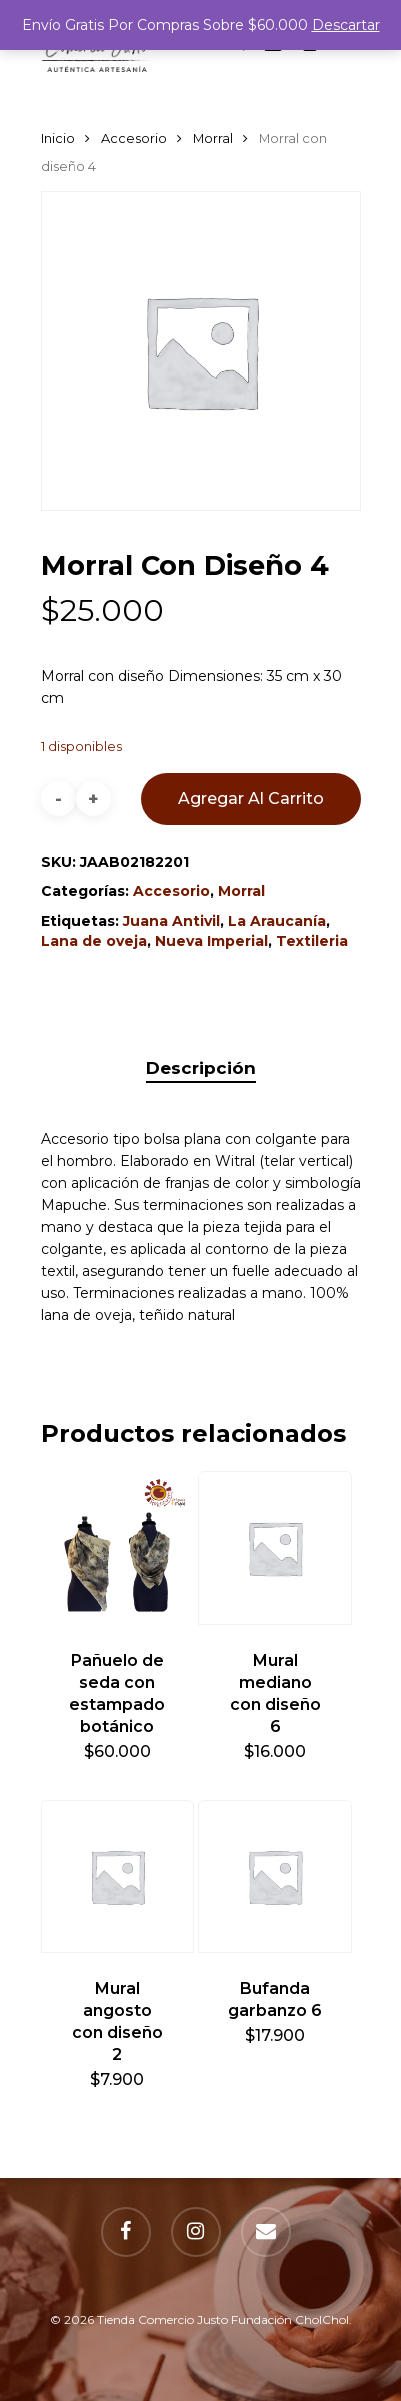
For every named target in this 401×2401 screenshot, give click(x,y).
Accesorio (134, 138)
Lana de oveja (94, 941)
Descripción (201, 1068)
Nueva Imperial (211, 941)
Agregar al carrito (251, 798)
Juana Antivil (171, 921)
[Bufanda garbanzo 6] (275, 1877)
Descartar (346, 25)
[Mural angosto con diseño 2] (118, 1877)
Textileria (312, 941)
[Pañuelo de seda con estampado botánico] (118, 1548)
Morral (213, 138)
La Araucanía (277, 921)
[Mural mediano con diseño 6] (275, 1548)
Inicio (58, 138)
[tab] (201, 1068)
